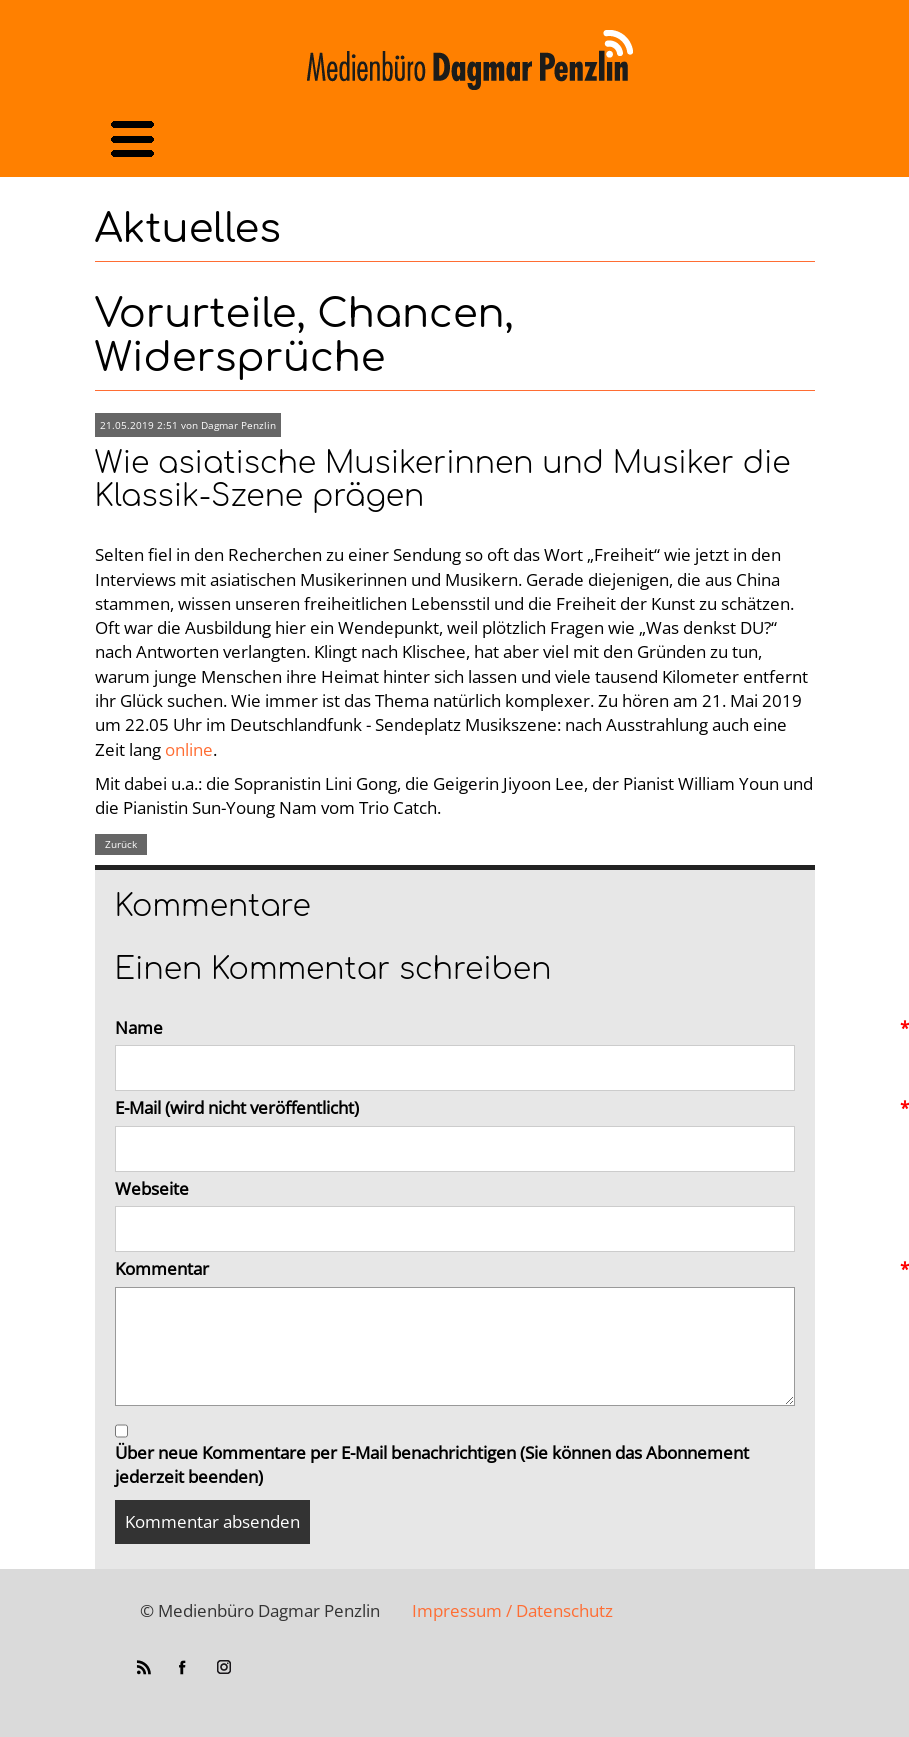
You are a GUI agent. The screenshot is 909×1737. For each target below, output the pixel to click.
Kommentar (455, 1269)
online (189, 749)
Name (455, 1028)
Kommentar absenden (212, 1521)
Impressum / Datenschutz (512, 1610)
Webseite (152, 1188)
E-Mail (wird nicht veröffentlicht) (455, 1108)
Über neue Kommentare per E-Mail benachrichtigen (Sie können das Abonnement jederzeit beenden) (432, 1464)
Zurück (121, 844)
